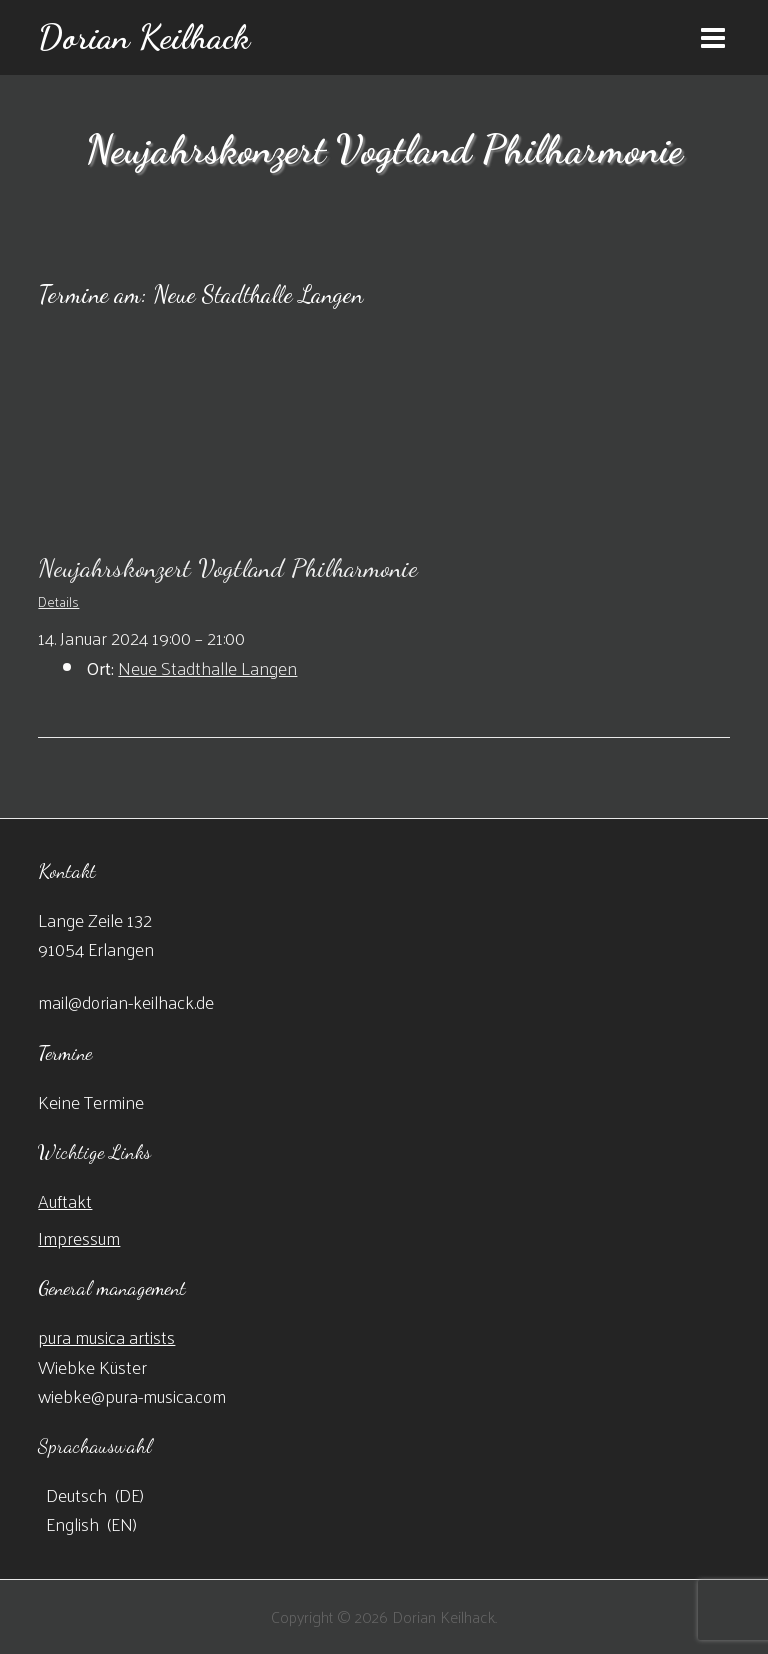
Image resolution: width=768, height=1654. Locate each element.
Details (58, 601)
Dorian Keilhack (144, 37)
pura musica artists (106, 1336)
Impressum (79, 1237)
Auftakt (65, 1200)
